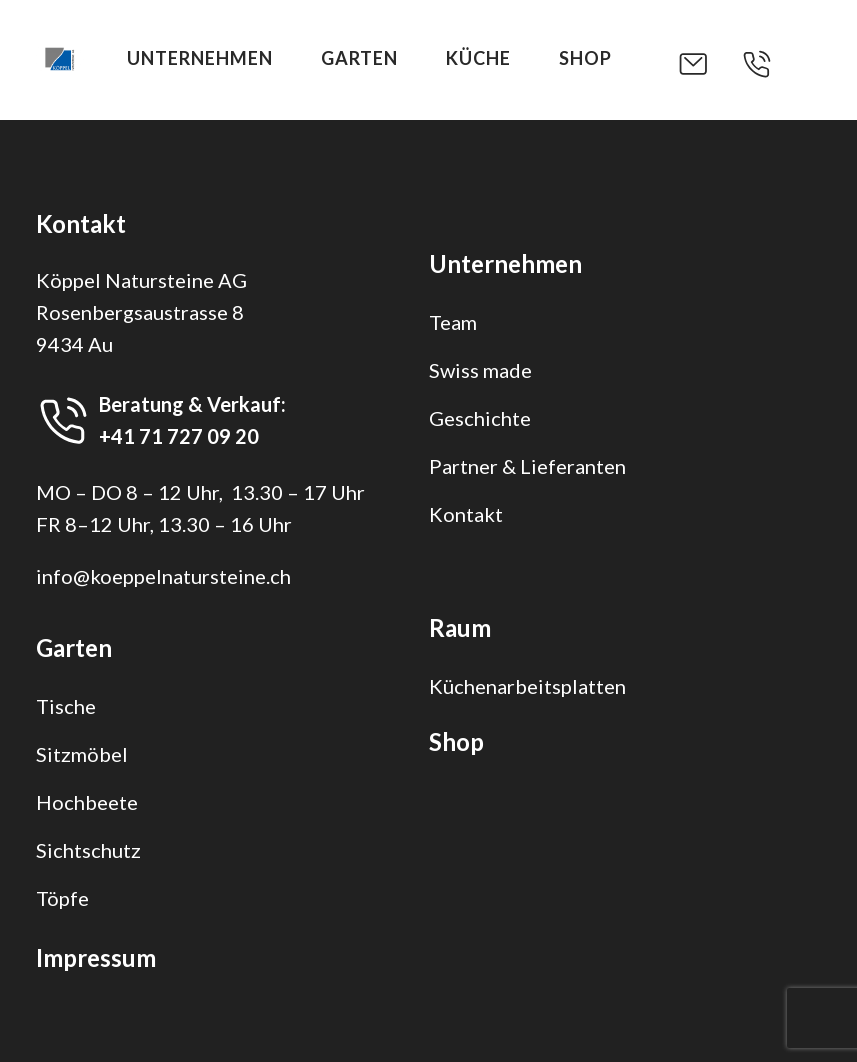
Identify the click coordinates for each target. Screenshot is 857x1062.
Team (453, 322)
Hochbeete (87, 802)
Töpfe (62, 898)
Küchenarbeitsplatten (527, 686)
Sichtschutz (88, 850)
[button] (709, 64)
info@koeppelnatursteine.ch (163, 576)
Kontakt (466, 514)
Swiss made (480, 370)
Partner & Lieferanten (527, 466)
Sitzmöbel (82, 754)
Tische (66, 706)
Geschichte (480, 418)
